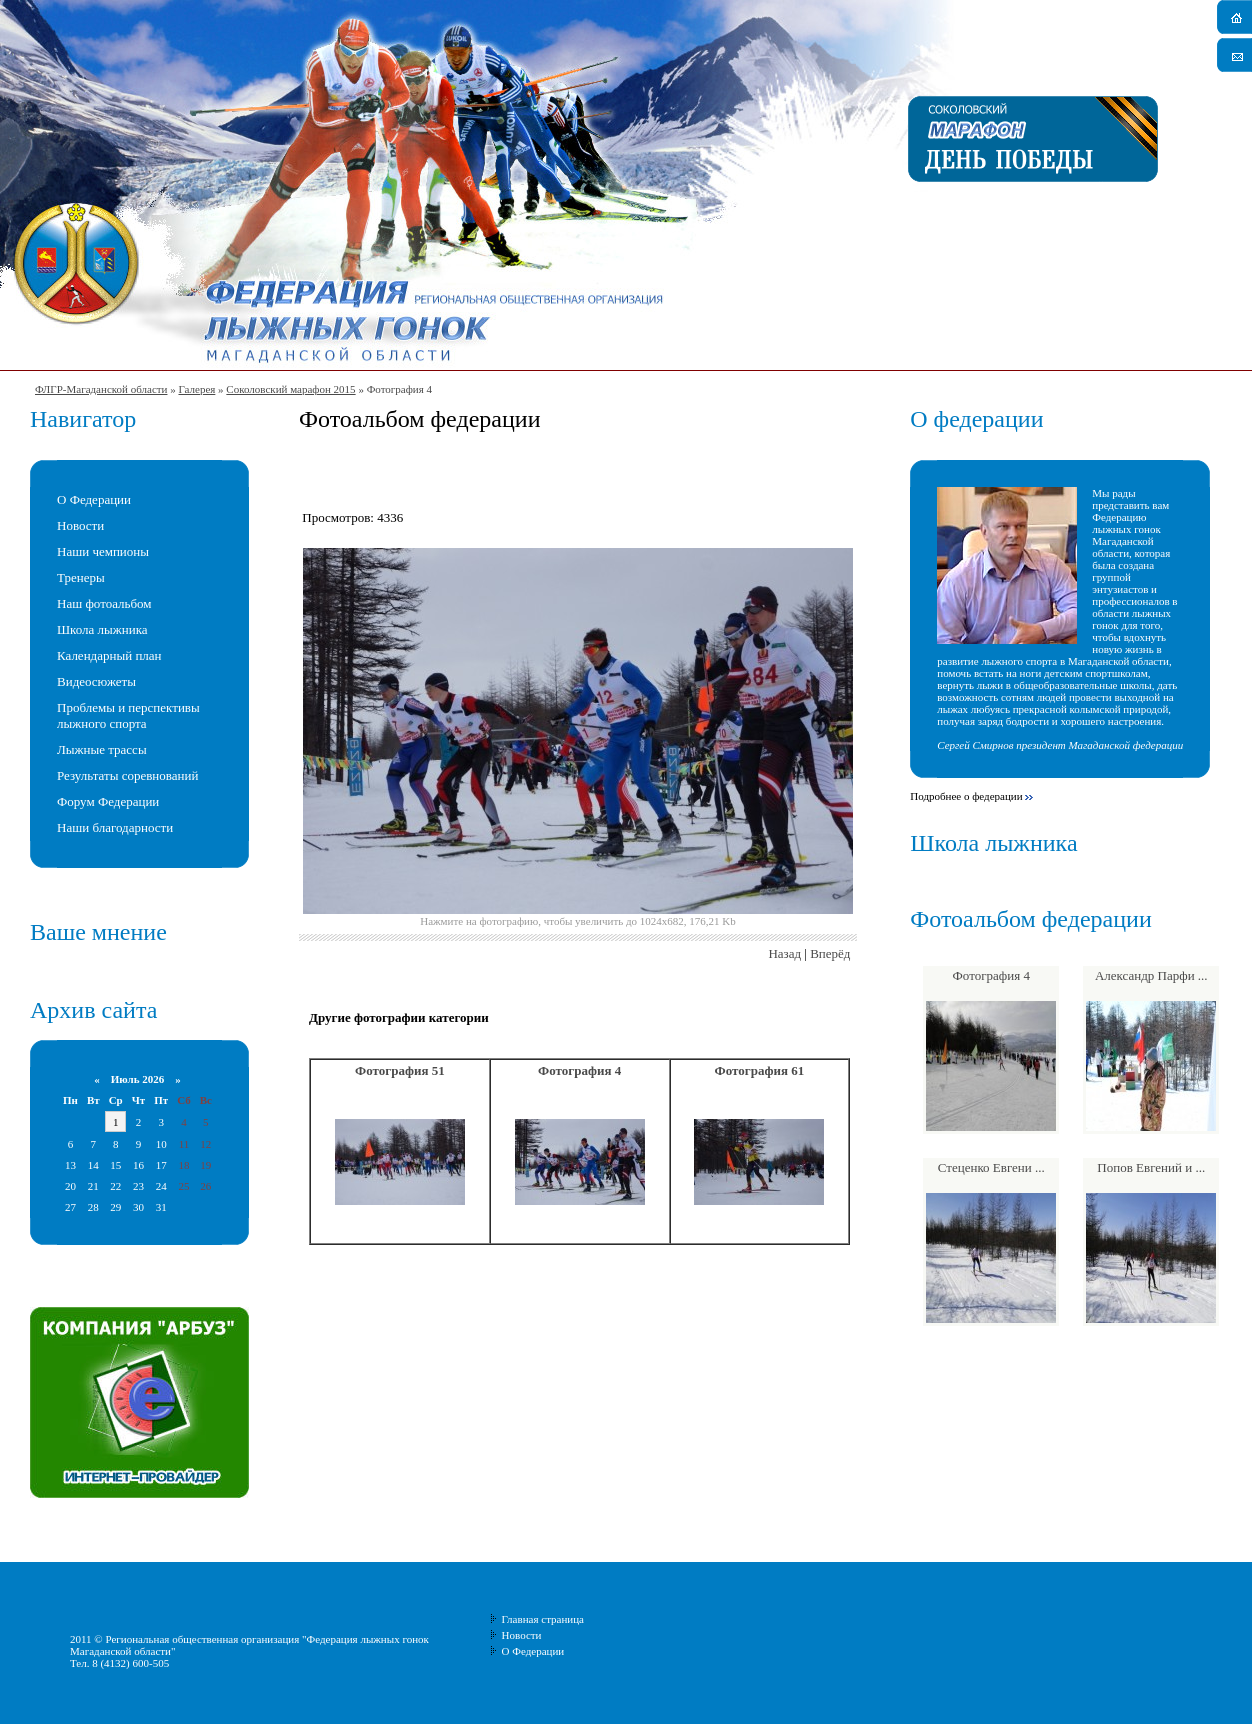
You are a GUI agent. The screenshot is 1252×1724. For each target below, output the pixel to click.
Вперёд (830, 953)
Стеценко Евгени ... (991, 1167)
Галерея (196, 389)
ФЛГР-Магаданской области (101, 389)
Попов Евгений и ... (1151, 1167)
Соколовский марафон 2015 (290, 389)
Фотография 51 (400, 1070)
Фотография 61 (760, 1070)
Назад (784, 953)
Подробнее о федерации (966, 796)
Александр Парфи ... (1151, 975)
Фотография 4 (579, 1070)
